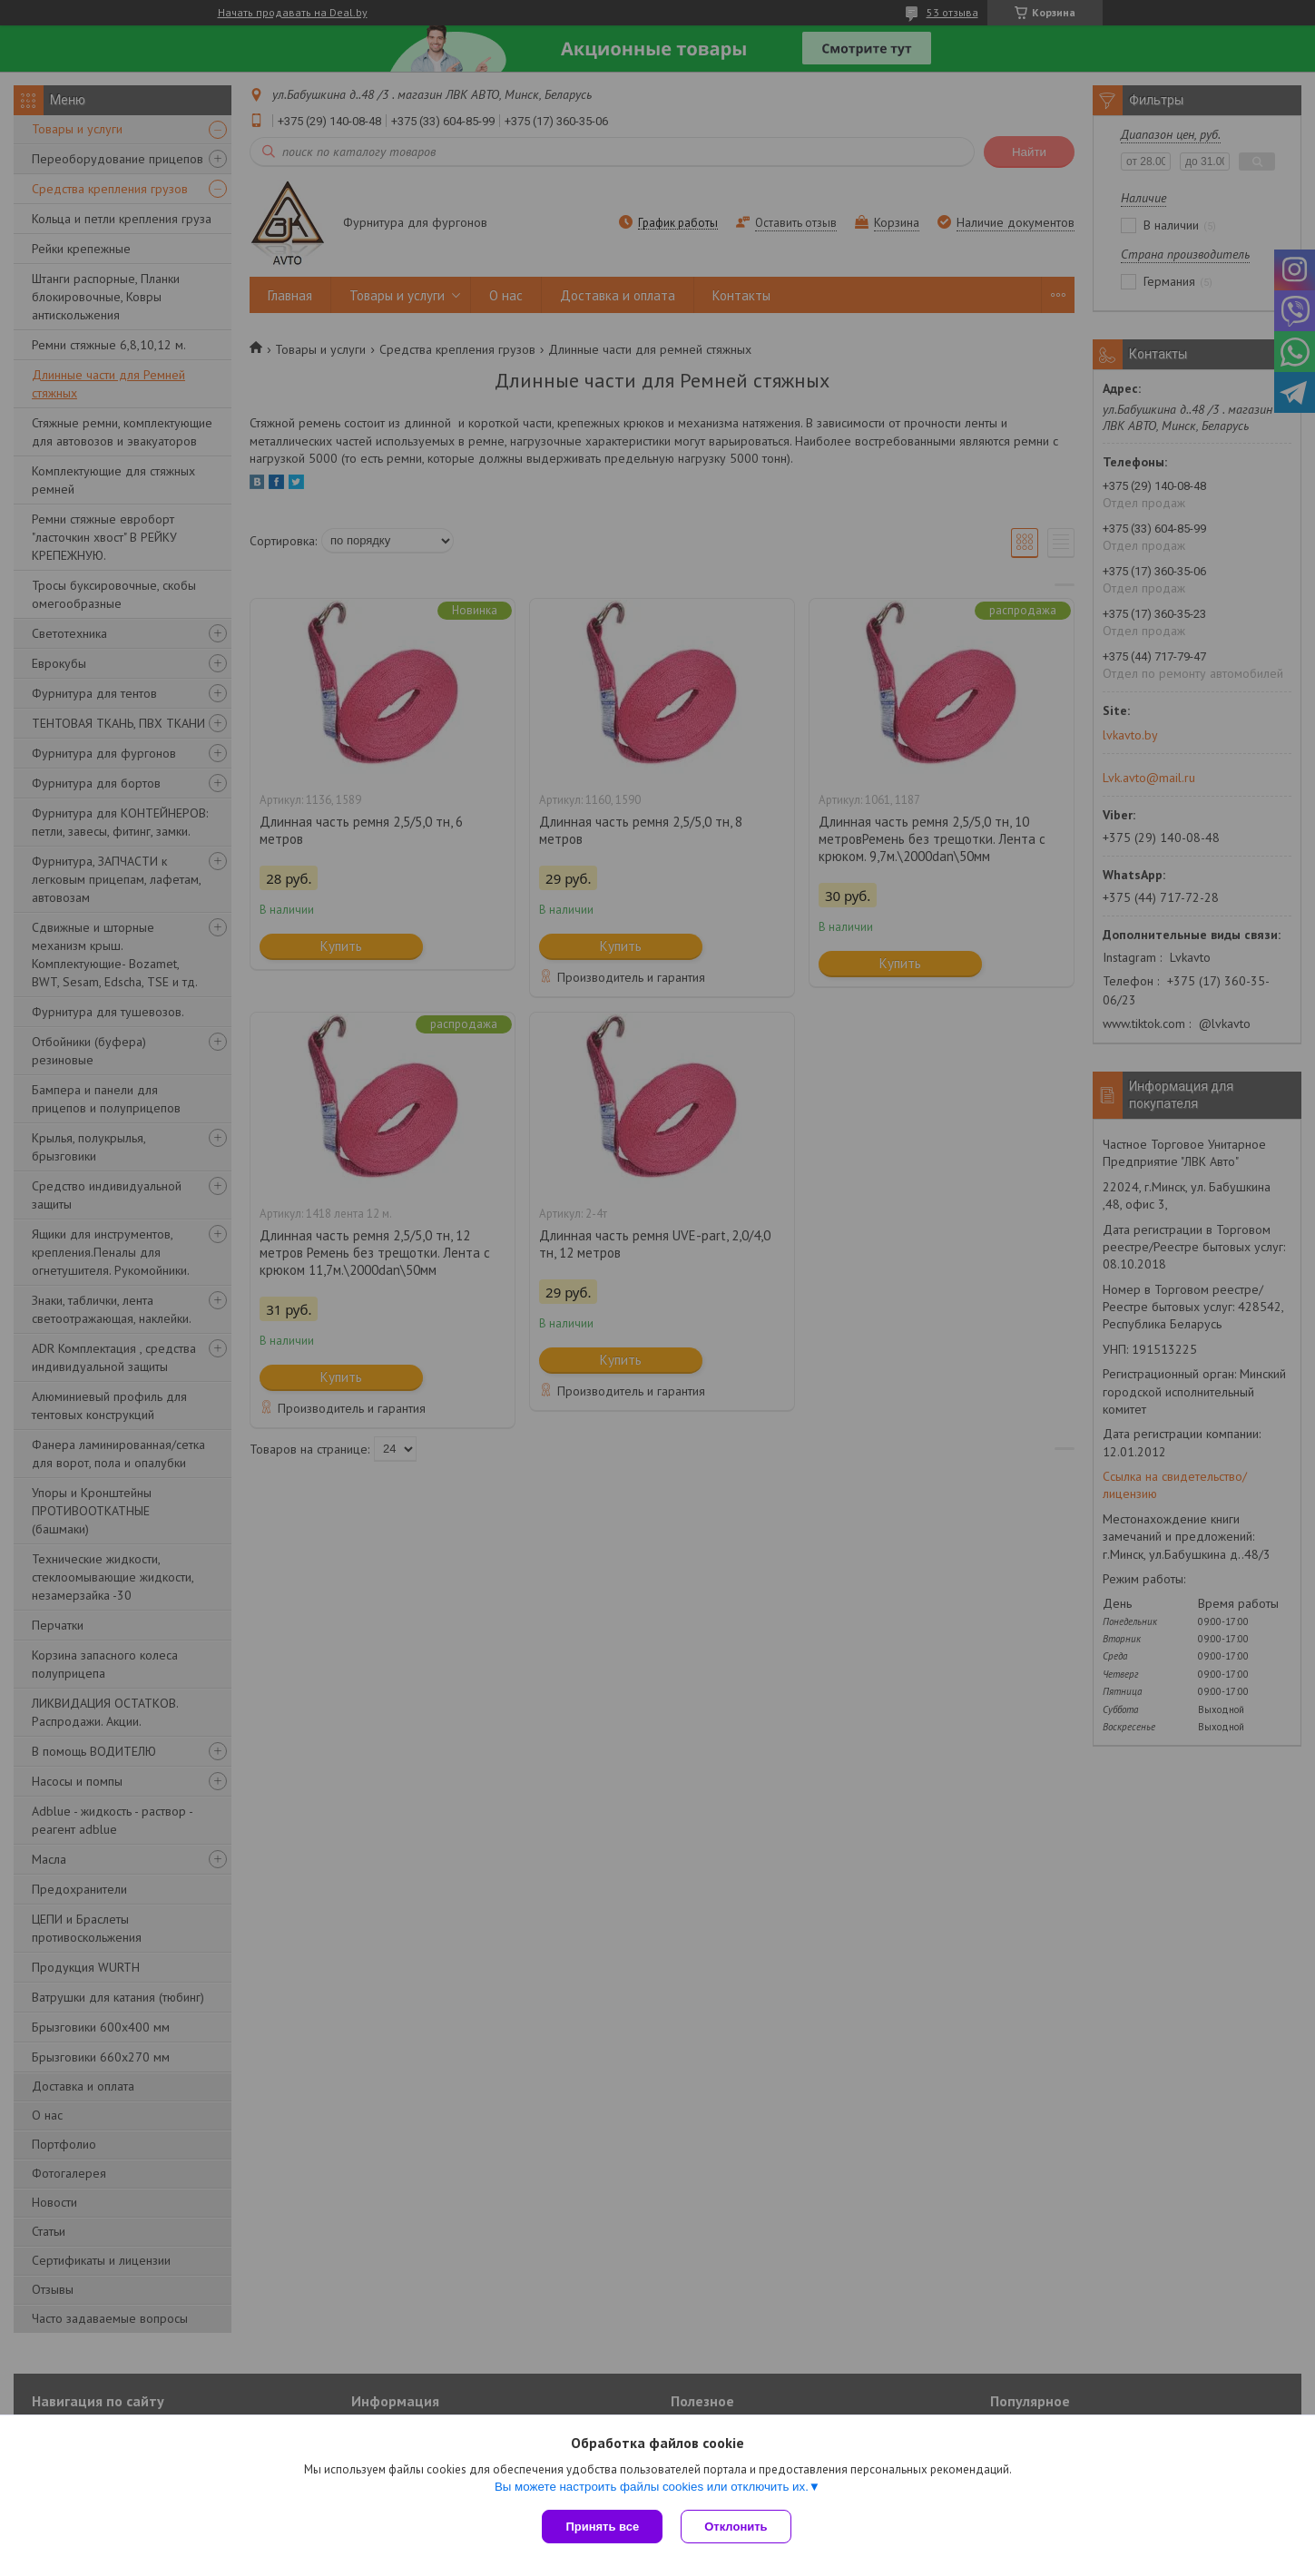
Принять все (602, 2526)
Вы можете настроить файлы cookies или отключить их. (652, 2486)
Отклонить (735, 2526)
